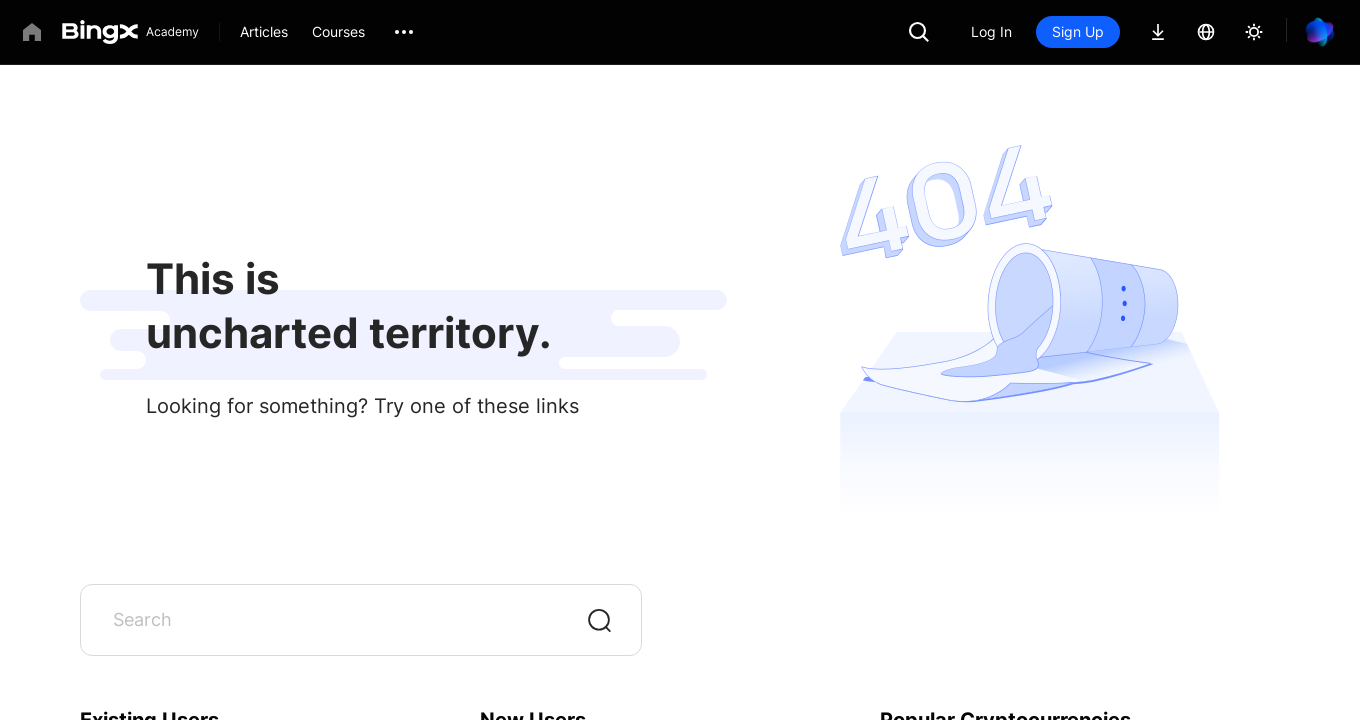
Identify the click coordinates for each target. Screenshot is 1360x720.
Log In (991, 31)
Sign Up (1078, 31)
